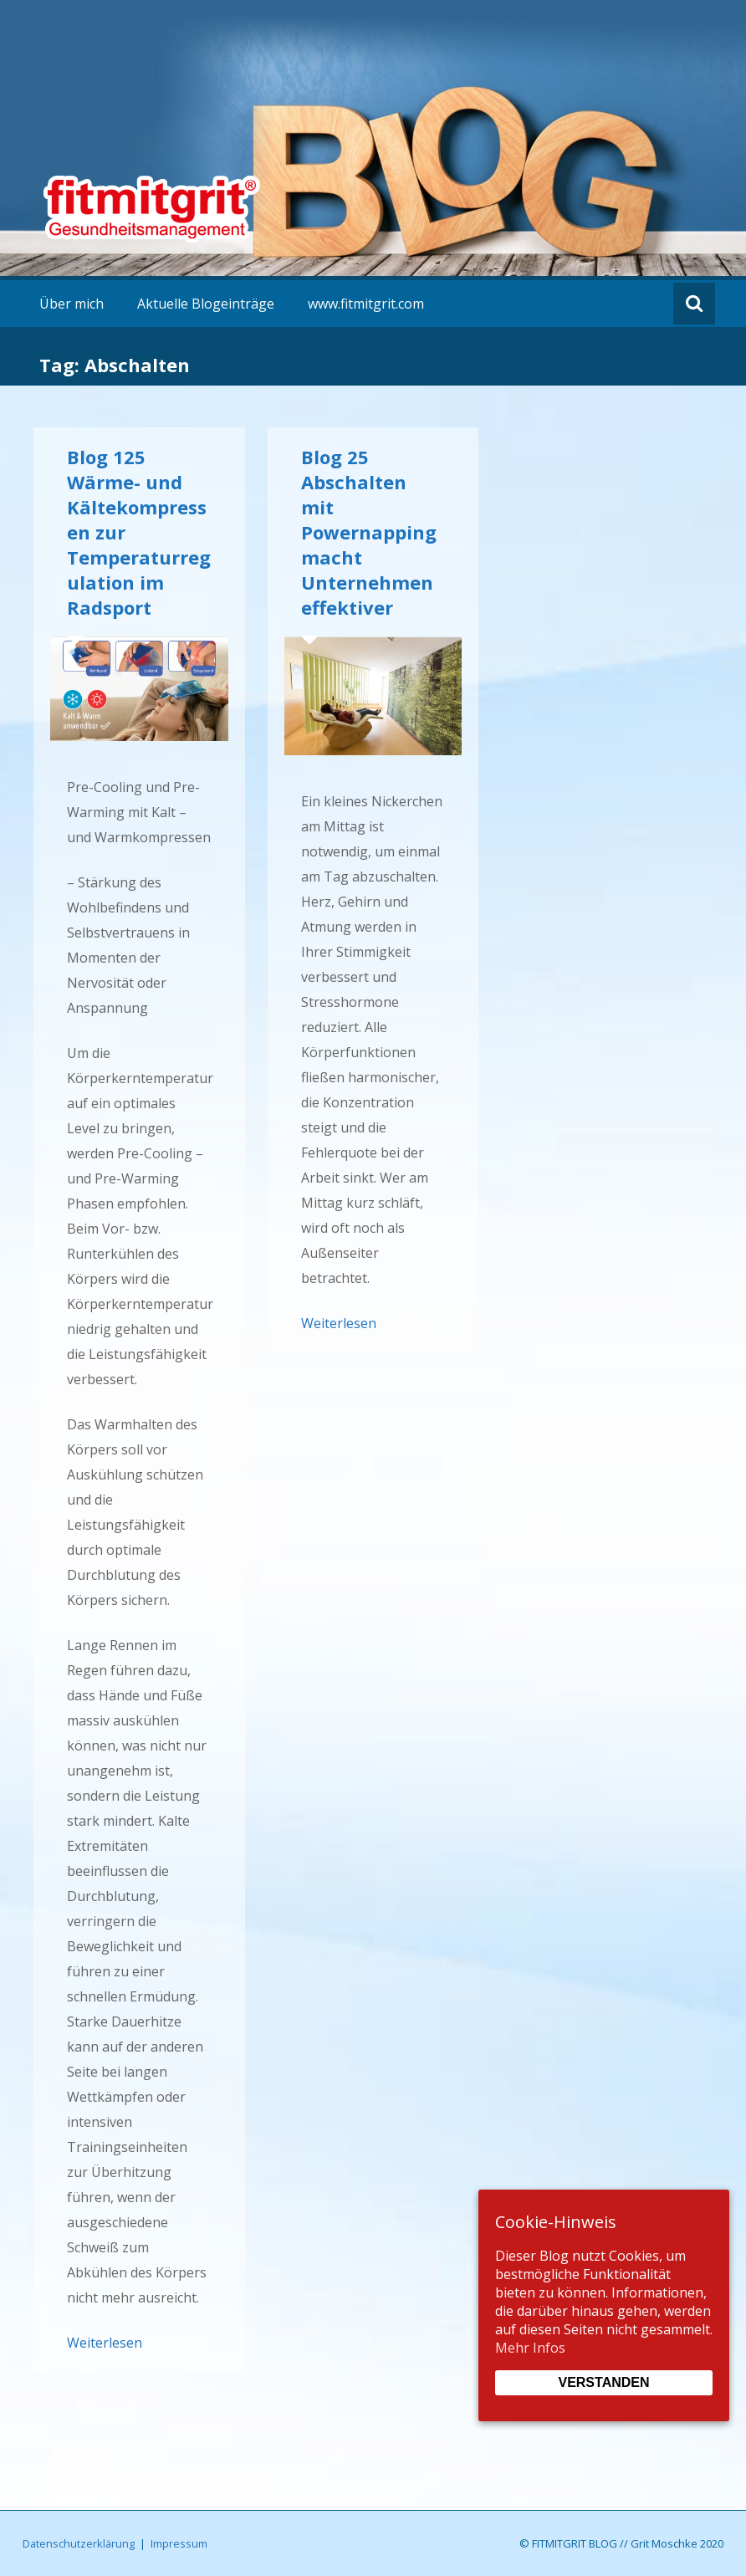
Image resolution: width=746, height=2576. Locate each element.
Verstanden (603, 2382)
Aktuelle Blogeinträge (205, 303)
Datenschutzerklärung (79, 2543)
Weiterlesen (104, 2342)
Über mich (71, 303)
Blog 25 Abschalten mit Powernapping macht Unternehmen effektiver (369, 532)
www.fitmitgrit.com (366, 303)
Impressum (179, 2543)
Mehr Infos (530, 2347)
